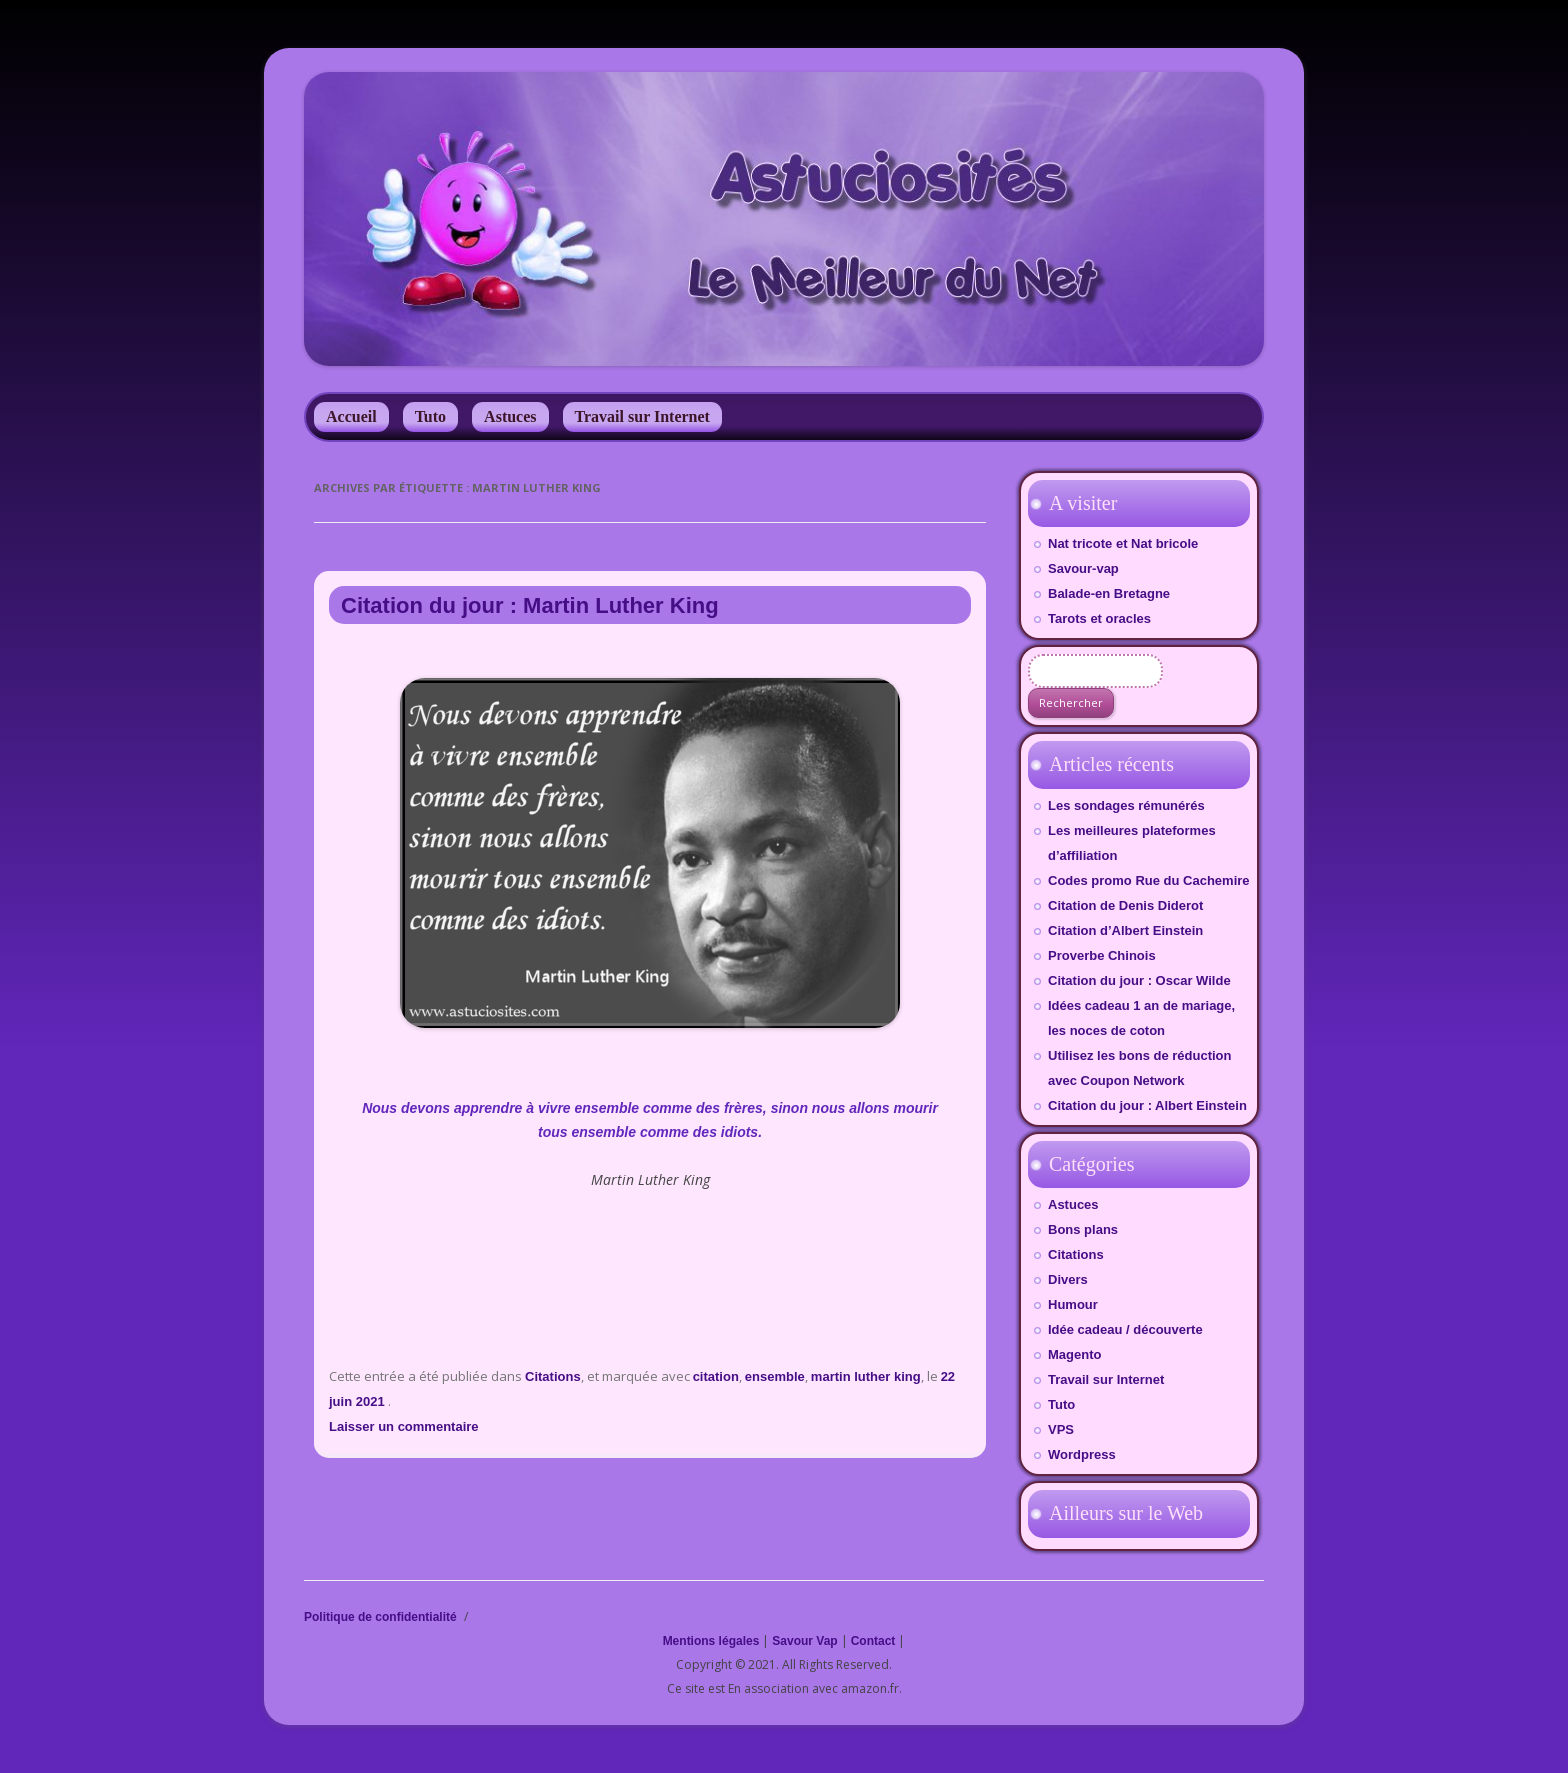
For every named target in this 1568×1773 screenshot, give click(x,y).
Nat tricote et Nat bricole (1123, 543)
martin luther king (866, 1376)
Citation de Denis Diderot (1125, 905)
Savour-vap (1083, 568)
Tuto (430, 416)
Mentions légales (711, 1641)
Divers (1068, 1279)
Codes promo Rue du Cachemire (1149, 880)
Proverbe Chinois (1102, 955)
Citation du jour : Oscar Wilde (1139, 980)
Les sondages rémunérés (1126, 805)
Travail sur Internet (642, 416)
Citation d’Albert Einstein (1125, 930)
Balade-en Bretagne (1109, 593)
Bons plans (1083, 1229)
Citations (553, 1376)
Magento (1074, 1354)
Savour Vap (804, 1641)
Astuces (510, 416)
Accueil (351, 416)
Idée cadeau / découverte (1125, 1329)
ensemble (775, 1376)
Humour (1073, 1304)
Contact (873, 1641)
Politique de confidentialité (380, 1617)
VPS (1061, 1429)
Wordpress (1082, 1454)
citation (716, 1376)
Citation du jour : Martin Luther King (530, 605)
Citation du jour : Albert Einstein (1147, 1105)
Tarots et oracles (1099, 618)
